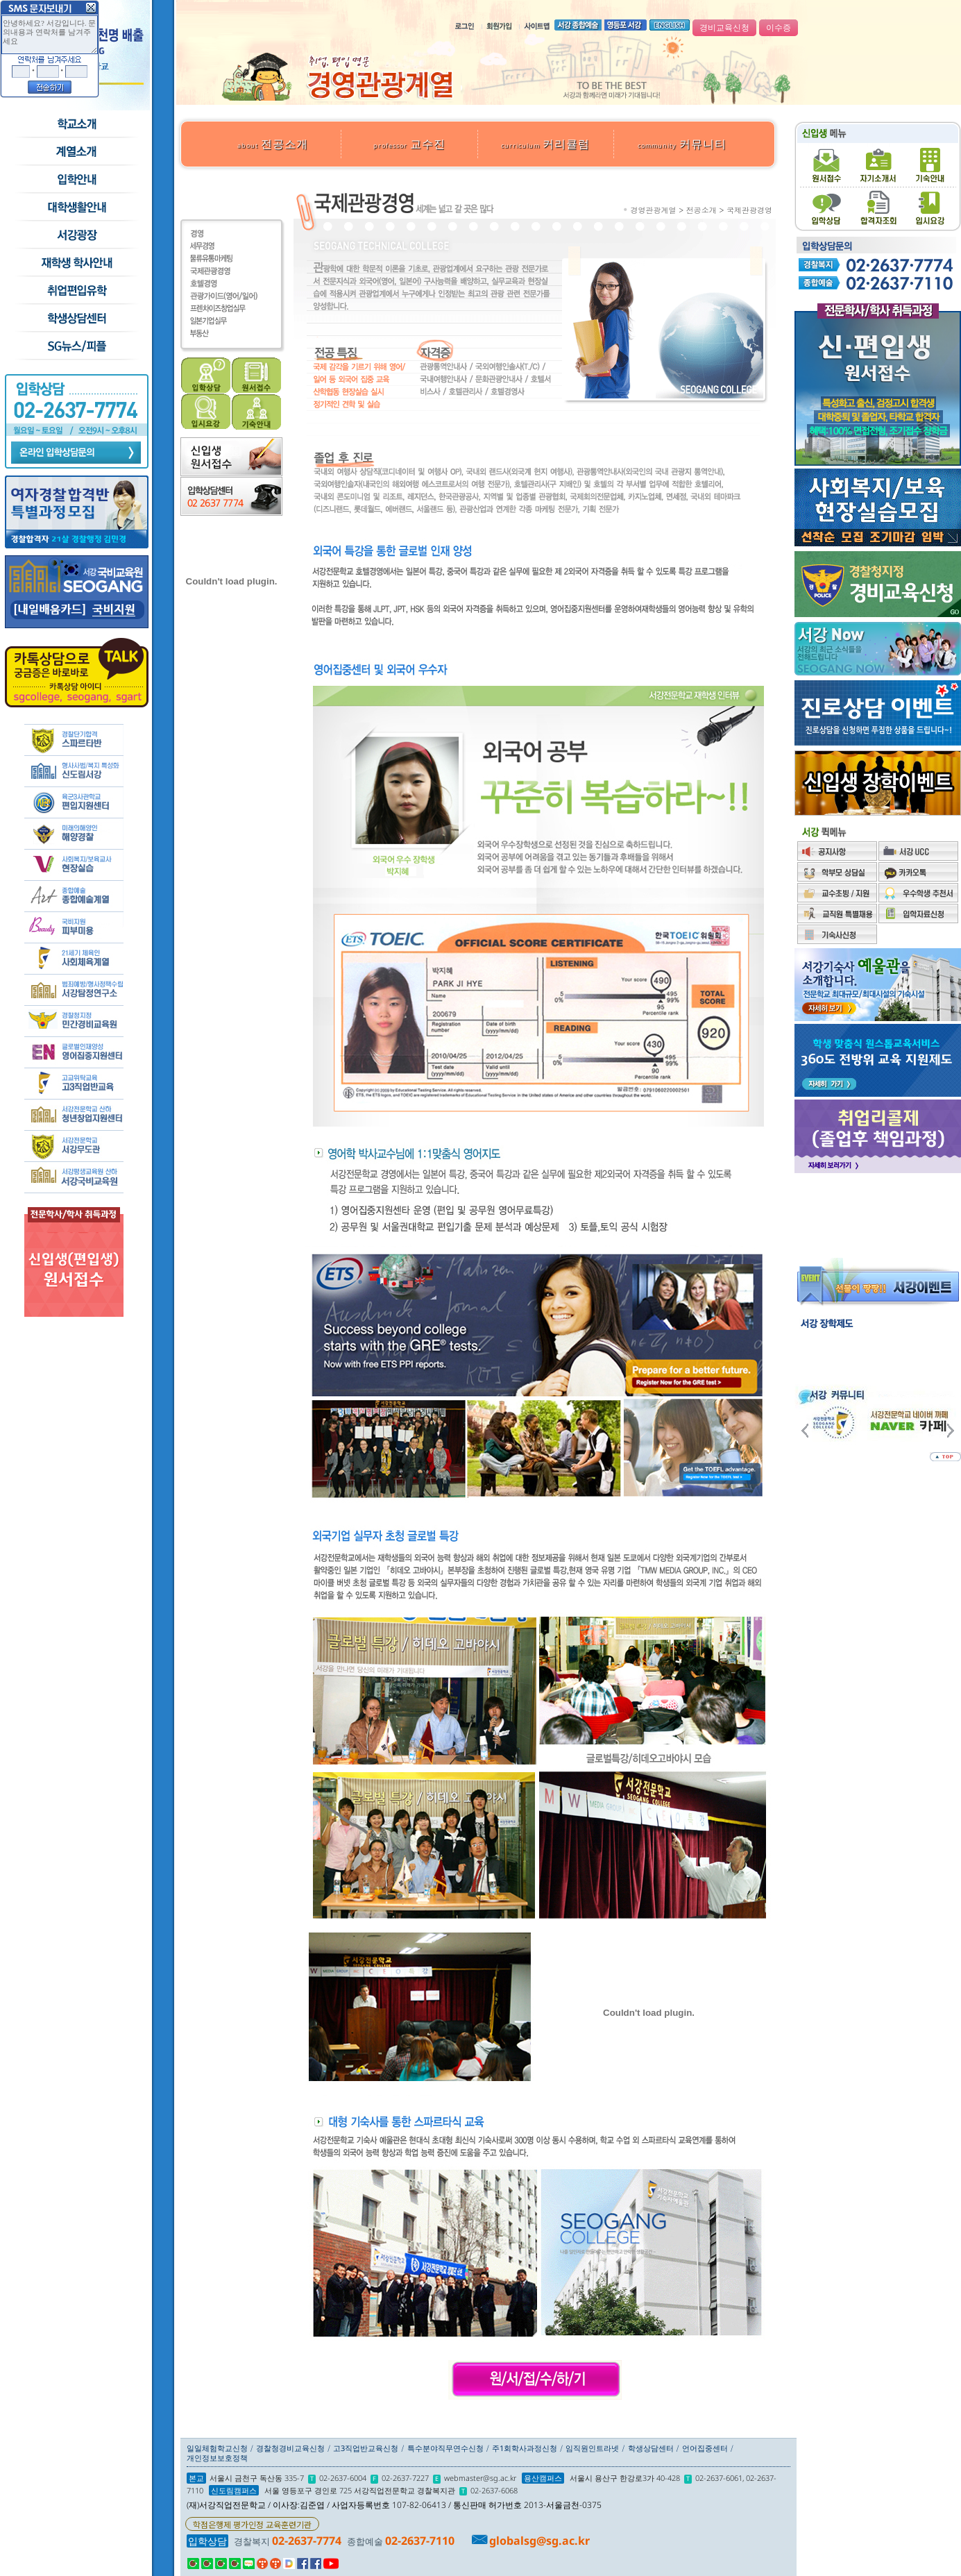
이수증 (778, 28)
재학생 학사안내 (76, 263)
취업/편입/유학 (76, 291)
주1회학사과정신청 (524, 2448)
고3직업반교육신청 (365, 2448)
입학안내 (76, 180)
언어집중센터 (705, 2448)
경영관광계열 (654, 210)
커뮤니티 (682, 143)
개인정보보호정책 (217, 2457)
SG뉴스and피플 (76, 346)
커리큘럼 (545, 143)
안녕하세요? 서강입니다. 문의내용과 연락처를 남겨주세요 (49, 34)
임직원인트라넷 (592, 2448)
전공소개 (272, 143)
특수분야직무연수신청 (445, 2448)
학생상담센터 (76, 318)
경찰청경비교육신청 (290, 2448)
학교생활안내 (76, 207)
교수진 (409, 143)
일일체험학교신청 (217, 2448)
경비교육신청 (724, 28)
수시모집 (76, 152)
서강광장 (76, 235)
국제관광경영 (749, 210)
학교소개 (76, 124)
